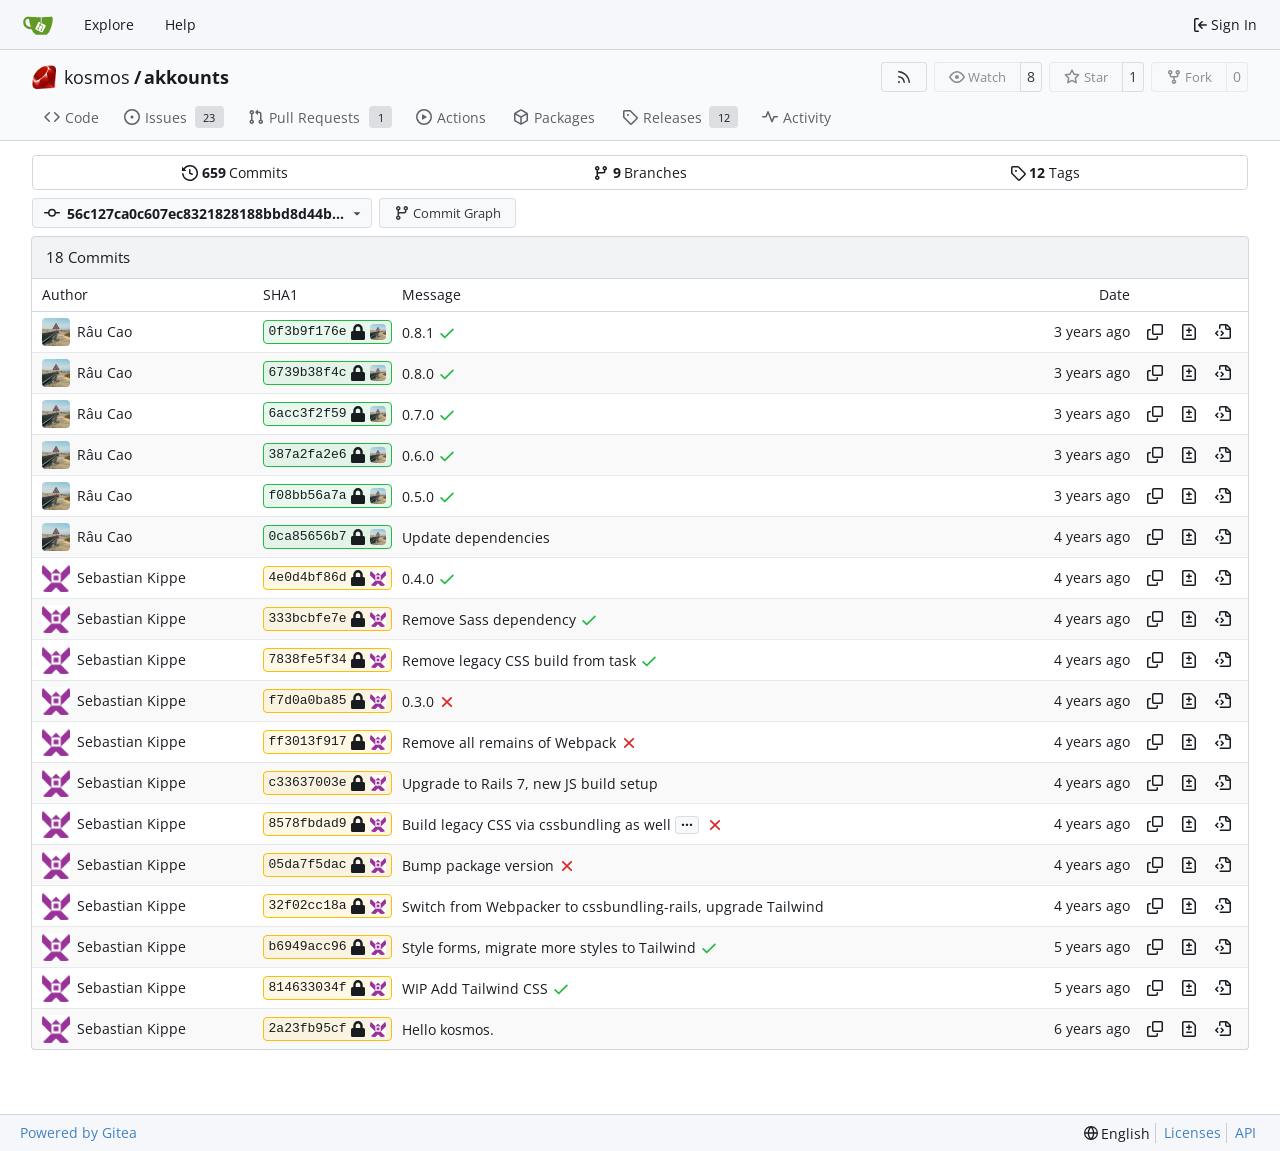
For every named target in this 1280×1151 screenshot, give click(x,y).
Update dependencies (476, 537)
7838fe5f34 (327, 660)
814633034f (327, 988)
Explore (109, 24)
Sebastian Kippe (131, 577)
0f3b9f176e (327, 332)
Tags (1045, 172)
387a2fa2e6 (327, 455)
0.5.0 (418, 496)
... (687, 823)
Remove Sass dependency (489, 619)
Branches (640, 172)
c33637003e (327, 783)
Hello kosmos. (448, 1029)
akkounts (186, 77)
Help (180, 24)
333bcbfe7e (327, 619)
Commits (235, 172)
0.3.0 (418, 701)
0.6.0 (418, 455)
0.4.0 (418, 578)
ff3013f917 (327, 742)
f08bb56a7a (327, 496)
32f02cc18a (327, 906)
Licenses (1192, 1132)
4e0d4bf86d (327, 578)
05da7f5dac (327, 865)
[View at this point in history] (1223, 332)
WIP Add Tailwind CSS (475, 988)
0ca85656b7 (327, 537)
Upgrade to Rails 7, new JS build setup (530, 783)
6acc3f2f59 (327, 414)
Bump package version (478, 865)
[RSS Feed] (904, 77)
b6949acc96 (327, 947)
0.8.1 (418, 332)
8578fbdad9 (327, 824)
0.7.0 (418, 414)
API (1245, 1132)
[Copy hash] (1155, 332)
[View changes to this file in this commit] (1189, 332)
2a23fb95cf (327, 1029)
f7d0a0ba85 (327, 701)
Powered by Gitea (78, 1132)
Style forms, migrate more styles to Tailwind (549, 947)
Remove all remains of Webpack (509, 742)
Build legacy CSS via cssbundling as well (536, 824)
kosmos (97, 77)
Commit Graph (448, 213)
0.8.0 (418, 373)
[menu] (1117, 1133)
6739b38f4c (327, 373)
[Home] (38, 25)
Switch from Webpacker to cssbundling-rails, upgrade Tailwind (613, 906)
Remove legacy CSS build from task (519, 660)
